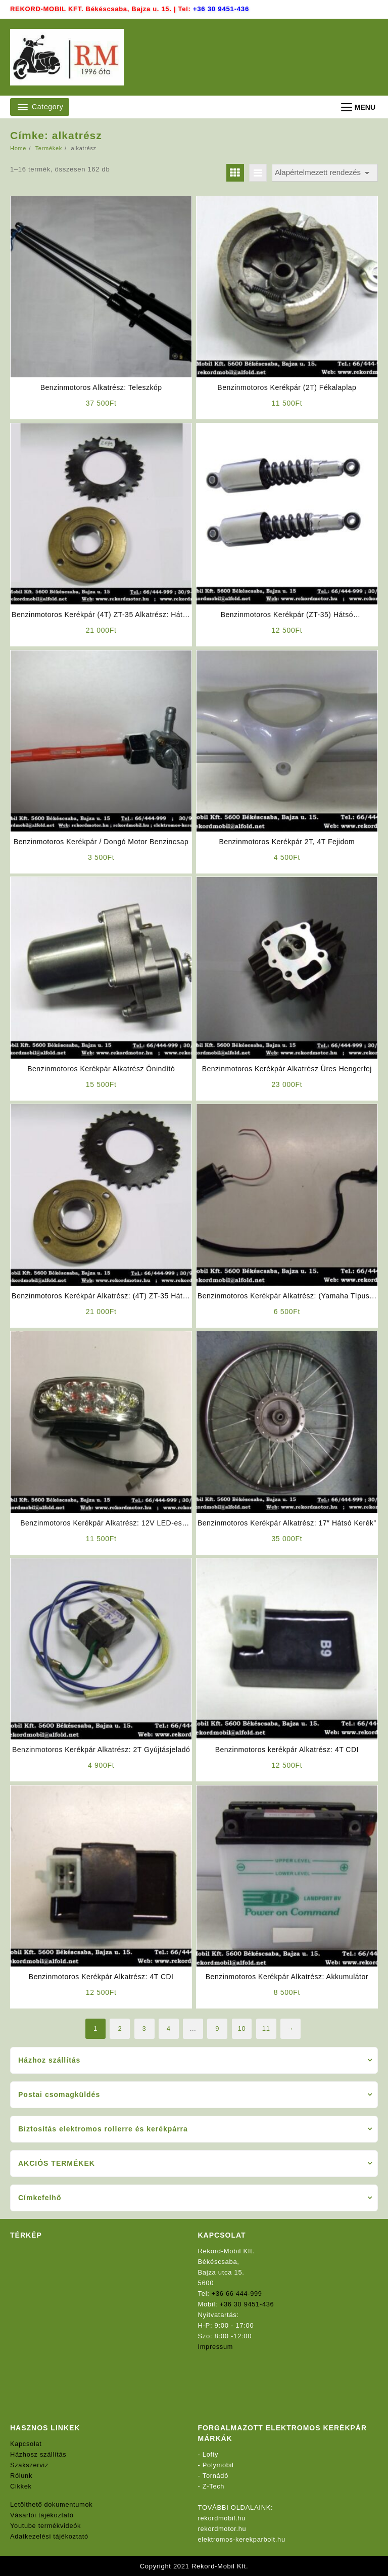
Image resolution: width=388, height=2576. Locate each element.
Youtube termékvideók (46, 2525)
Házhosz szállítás (38, 2454)
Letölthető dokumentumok (52, 2504)
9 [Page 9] (217, 2028)
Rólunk (21, 2475)
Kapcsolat (26, 2443)
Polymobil (218, 2464)
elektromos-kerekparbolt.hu (242, 2539)
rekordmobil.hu (222, 2517)
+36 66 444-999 (237, 2293)
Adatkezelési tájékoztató (49, 2536)
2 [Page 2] (120, 2028)
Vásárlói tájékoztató (42, 2514)
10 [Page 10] (242, 2028)
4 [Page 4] (169, 2028)
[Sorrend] (325, 173)
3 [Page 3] (144, 2028)
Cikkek (21, 2486)
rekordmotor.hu (222, 2528)
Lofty (211, 2454)
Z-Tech (214, 2486)
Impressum (216, 2346)
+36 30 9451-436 (220, 9)
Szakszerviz (29, 2464)
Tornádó (216, 2475)
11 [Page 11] (266, 2028)
